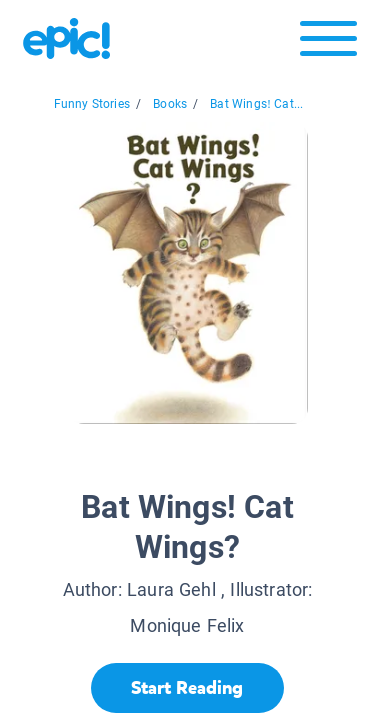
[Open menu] (328, 43)
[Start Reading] (187, 688)
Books (170, 104)
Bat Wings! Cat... (256, 104)
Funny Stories (92, 104)
